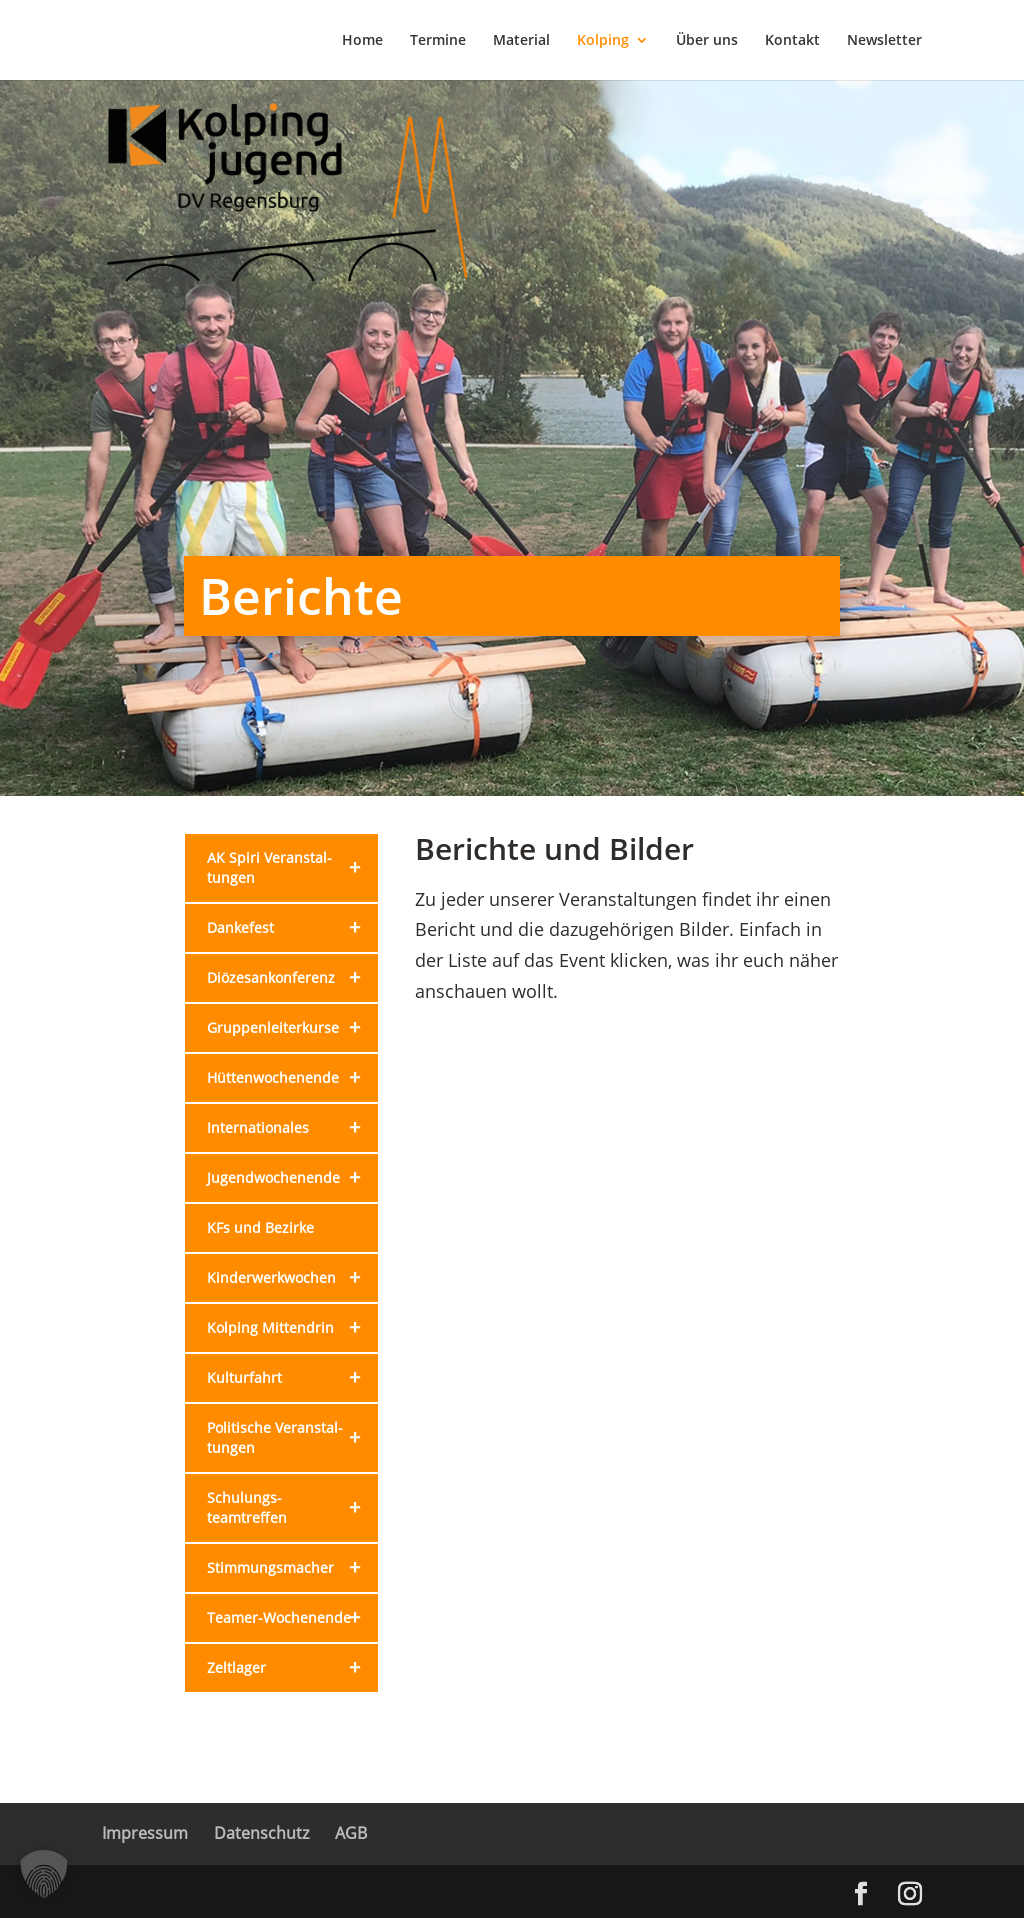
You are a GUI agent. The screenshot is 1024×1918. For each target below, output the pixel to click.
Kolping (603, 41)
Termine (438, 41)
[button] (44, 1874)
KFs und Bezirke (260, 1227)
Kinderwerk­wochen (292, 1278)
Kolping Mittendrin (292, 1328)
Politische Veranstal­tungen (292, 1438)
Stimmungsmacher (292, 1568)
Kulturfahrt (292, 1378)
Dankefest (292, 928)
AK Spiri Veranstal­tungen (292, 868)
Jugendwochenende (292, 1178)
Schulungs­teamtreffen (292, 1508)
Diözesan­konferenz (292, 978)
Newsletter (884, 41)
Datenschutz (261, 1833)
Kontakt (792, 41)
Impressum (145, 1833)
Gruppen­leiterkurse (292, 1028)
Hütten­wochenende (292, 1078)
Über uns (707, 41)
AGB (351, 1833)
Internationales (292, 1128)
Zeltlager (292, 1668)
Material (521, 41)
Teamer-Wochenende (292, 1618)
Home (362, 41)
